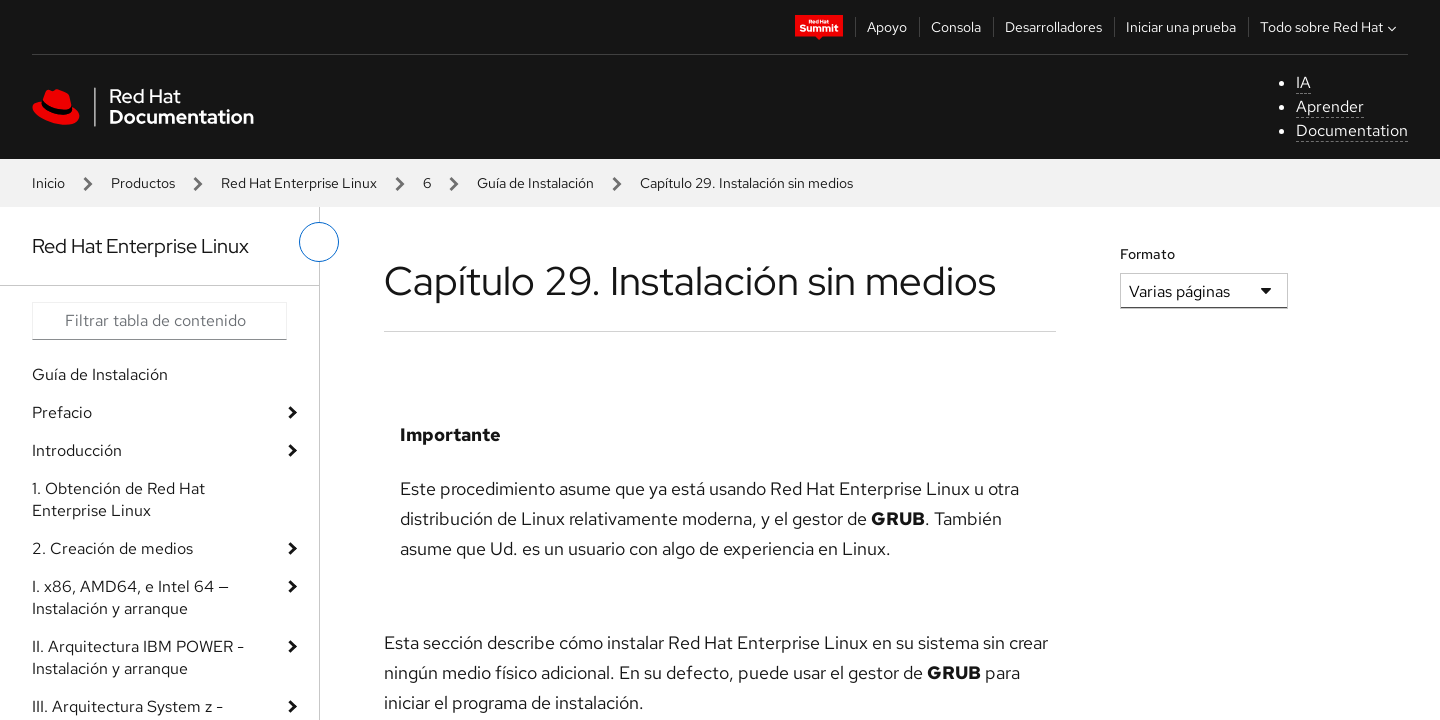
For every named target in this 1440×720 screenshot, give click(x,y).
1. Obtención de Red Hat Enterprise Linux (118, 499)
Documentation (1352, 130)
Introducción (77, 450)
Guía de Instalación (535, 183)
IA (1303, 82)
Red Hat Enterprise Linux (299, 183)
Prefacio (62, 412)
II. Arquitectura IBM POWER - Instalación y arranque (138, 657)
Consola (956, 27)
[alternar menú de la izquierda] (319, 242)
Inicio (48, 183)
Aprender (1330, 106)
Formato (1147, 254)
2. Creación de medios (112, 548)
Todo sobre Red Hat (1330, 27)
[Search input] (159, 321)
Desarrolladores (1053, 27)
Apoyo (887, 27)
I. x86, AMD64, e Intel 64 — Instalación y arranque (130, 597)
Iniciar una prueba (1181, 27)
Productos (143, 183)
